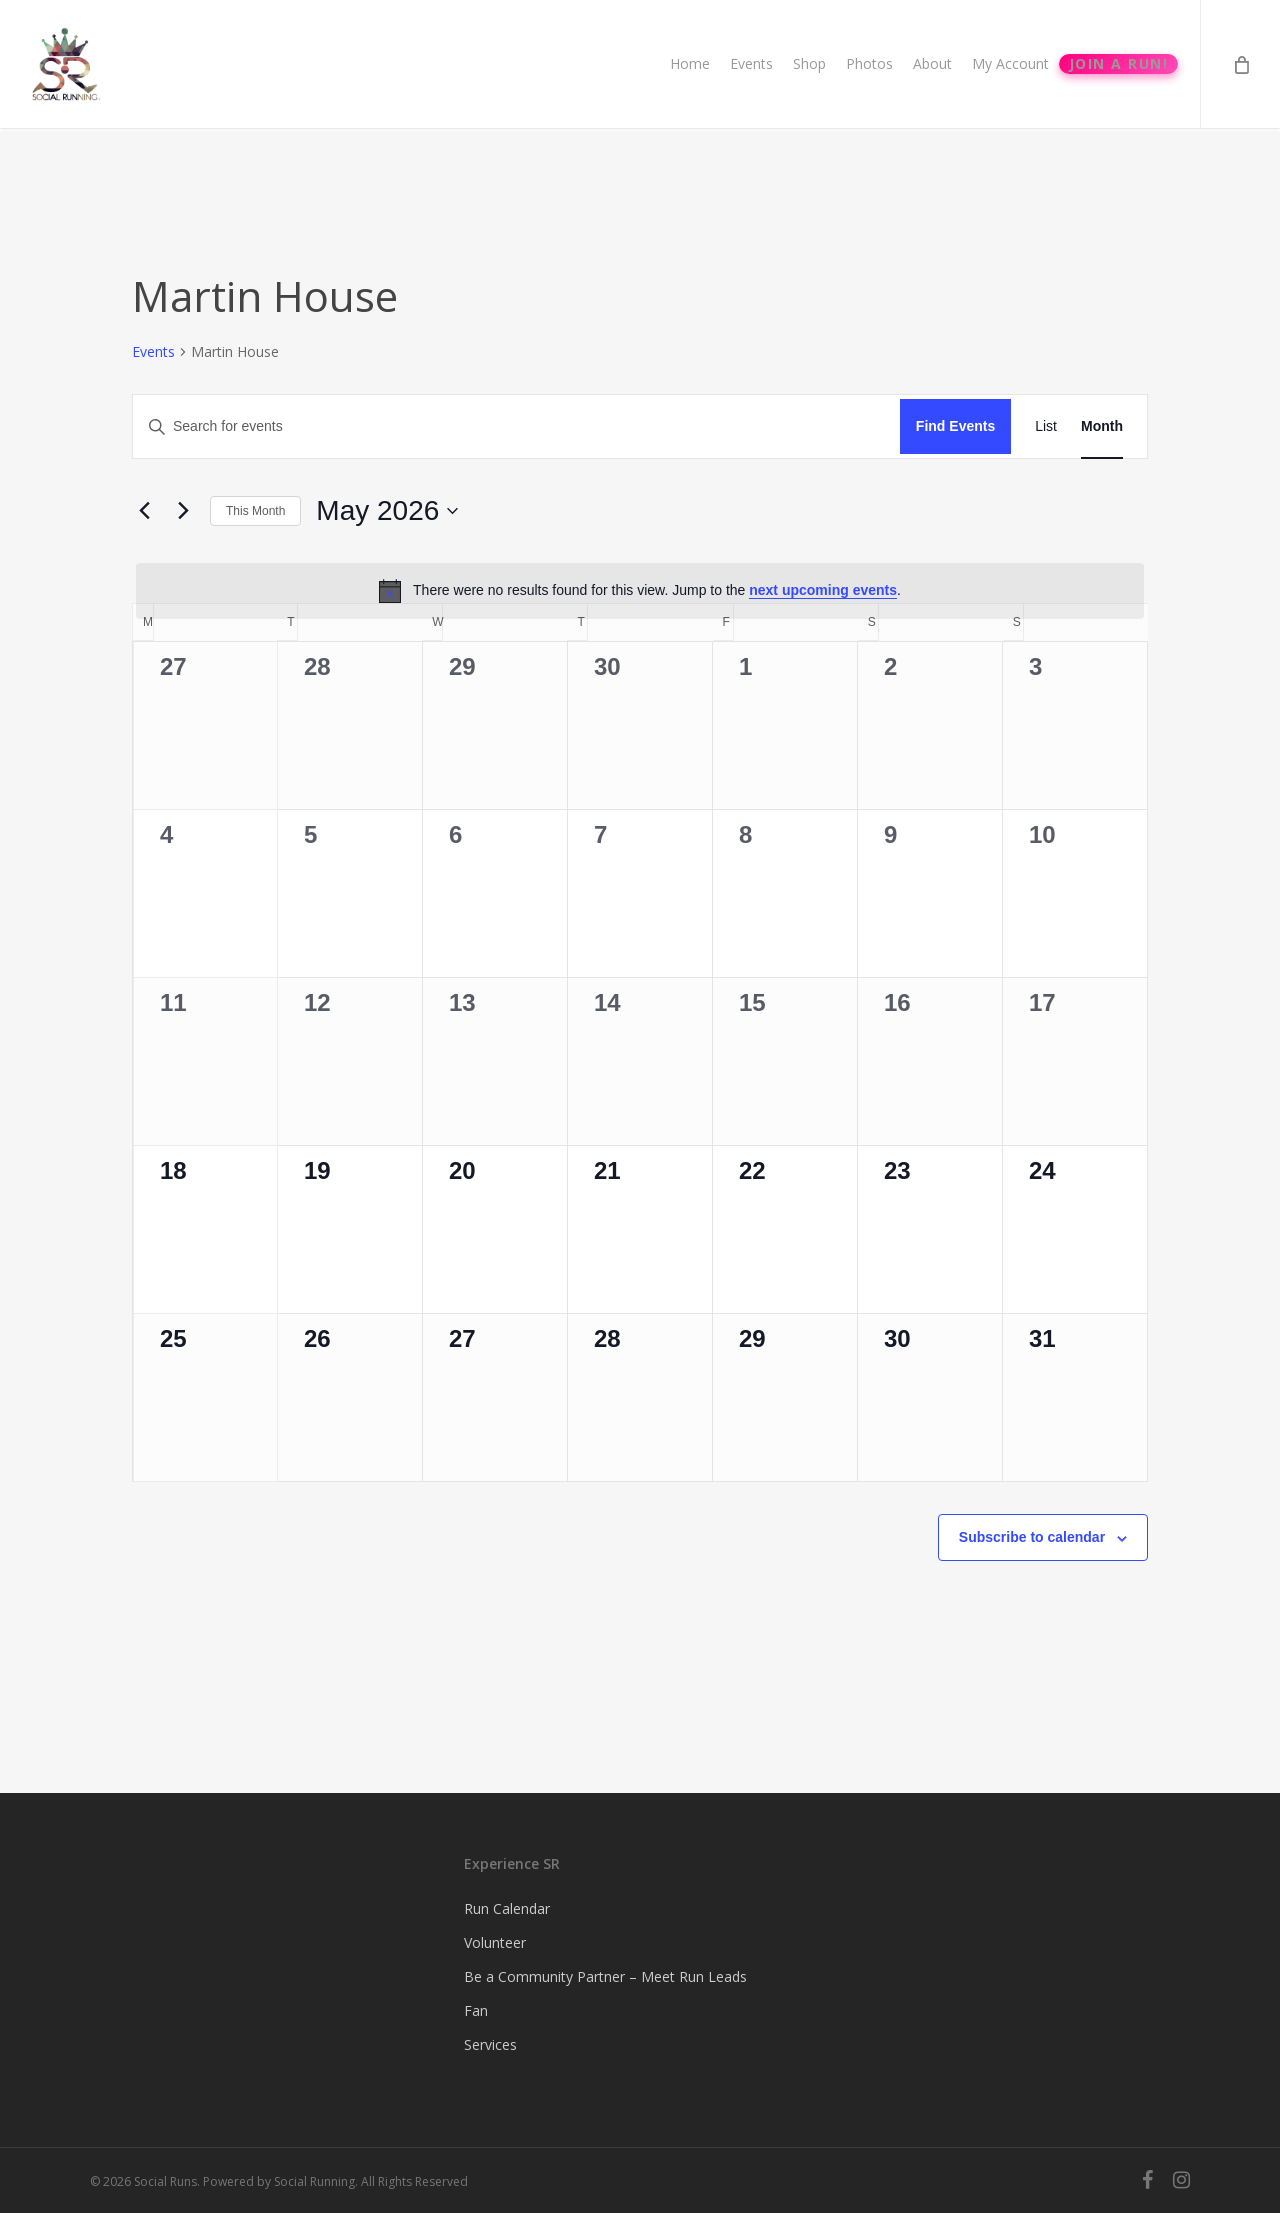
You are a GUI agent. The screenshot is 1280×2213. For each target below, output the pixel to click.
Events (153, 351)
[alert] (640, 591)
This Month (255, 511)
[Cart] (1240, 65)
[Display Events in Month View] (1102, 426)
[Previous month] (144, 511)
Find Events (955, 426)
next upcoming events (823, 590)
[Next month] (183, 511)
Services (490, 2044)
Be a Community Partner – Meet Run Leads (605, 1976)
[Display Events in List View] (1046, 426)
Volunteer (495, 1942)
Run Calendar (507, 1908)
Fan (476, 2010)
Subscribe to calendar (1032, 1537)
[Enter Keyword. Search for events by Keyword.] (516, 426)
